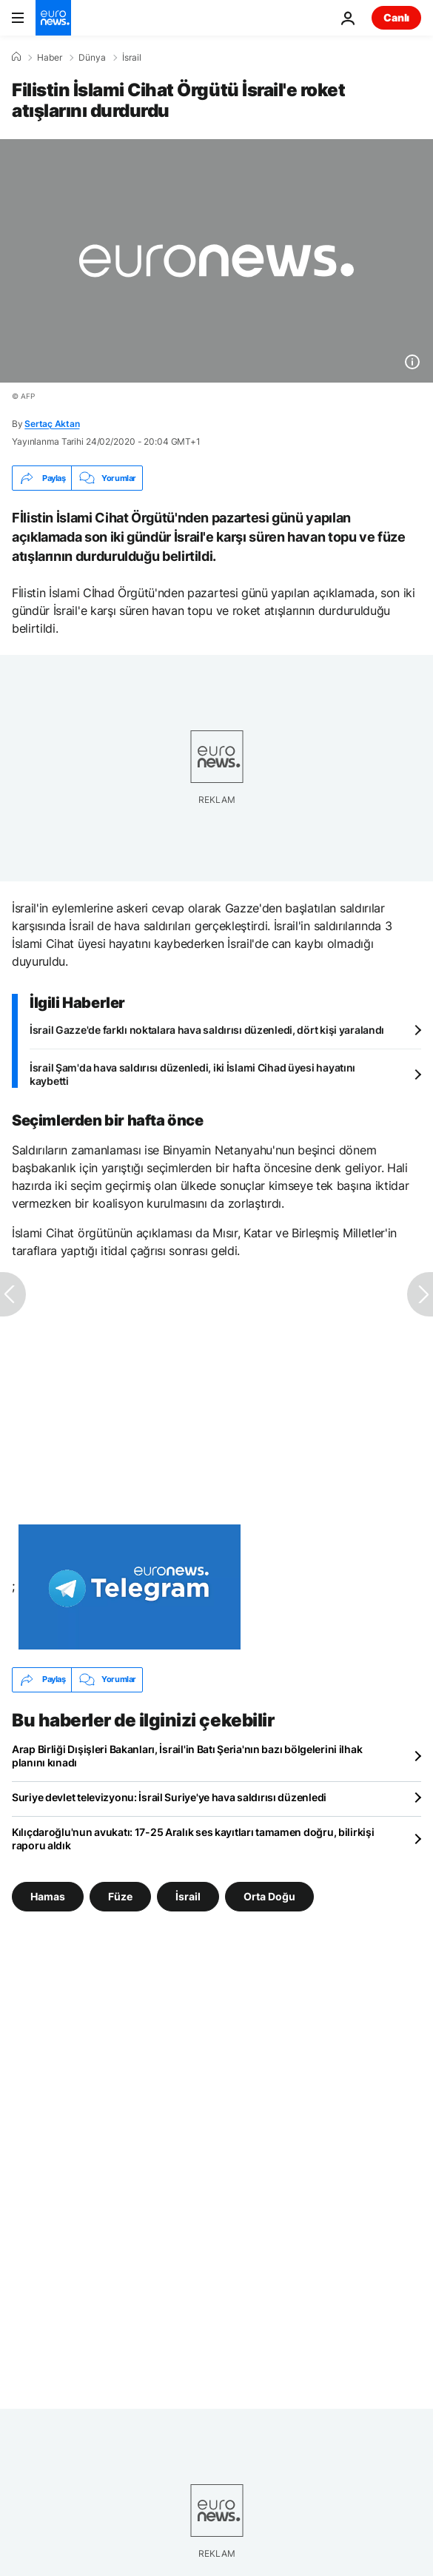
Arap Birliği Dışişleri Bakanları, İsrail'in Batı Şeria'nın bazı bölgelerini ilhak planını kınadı (187, 1756)
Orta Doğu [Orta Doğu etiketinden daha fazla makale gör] (269, 1896)
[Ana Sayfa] (16, 57)
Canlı (396, 17)
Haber (49, 57)
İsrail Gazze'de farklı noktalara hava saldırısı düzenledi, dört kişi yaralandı (207, 1029)
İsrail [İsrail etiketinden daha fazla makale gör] (188, 1896)
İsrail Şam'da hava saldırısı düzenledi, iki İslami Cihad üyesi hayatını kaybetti (192, 1074)
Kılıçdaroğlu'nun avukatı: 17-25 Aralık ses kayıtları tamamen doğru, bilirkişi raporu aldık (193, 1839)
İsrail (131, 57)
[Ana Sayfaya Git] (53, 18)
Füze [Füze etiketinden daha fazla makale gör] (120, 1896)
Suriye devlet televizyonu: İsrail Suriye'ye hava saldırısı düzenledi (169, 1797)
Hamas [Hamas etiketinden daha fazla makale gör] (47, 1896)
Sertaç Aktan (51, 423)
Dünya (92, 57)
